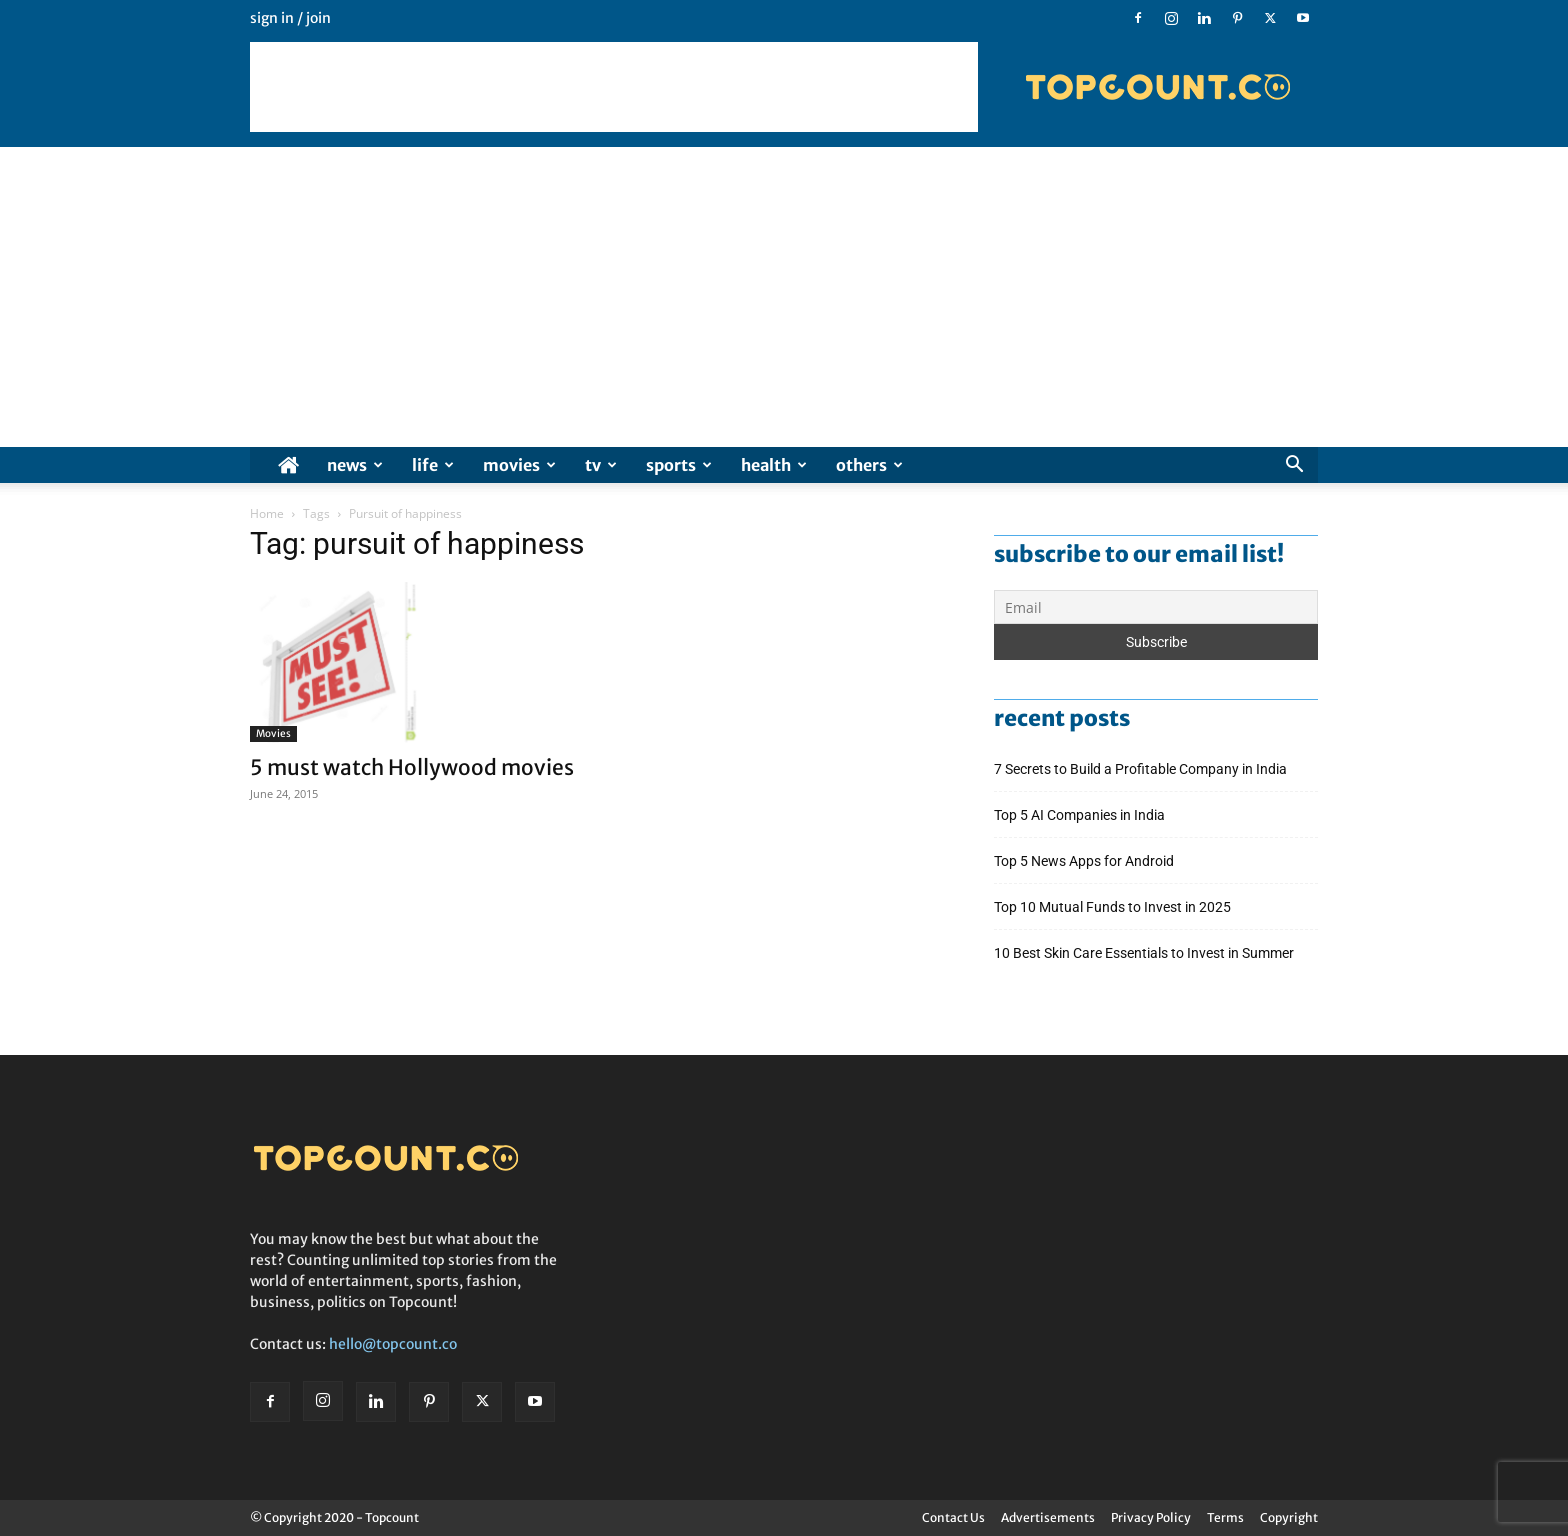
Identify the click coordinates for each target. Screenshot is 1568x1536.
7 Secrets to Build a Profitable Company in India (1142, 769)
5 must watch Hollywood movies (412, 767)
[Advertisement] (614, 87)
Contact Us (953, 1517)
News (355, 465)
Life (433, 465)
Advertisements (1048, 1517)
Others (869, 465)
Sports (679, 465)
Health (774, 465)
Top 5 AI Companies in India (1079, 815)
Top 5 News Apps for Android (1087, 861)
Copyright (1289, 1517)
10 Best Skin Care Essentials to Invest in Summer (1145, 953)
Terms (1225, 1517)
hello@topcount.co (393, 1344)
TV (601, 465)
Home (267, 513)
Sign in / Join (290, 18)
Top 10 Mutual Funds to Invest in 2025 (1114, 907)
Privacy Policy (1151, 1517)
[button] (1294, 466)
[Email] (1156, 607)
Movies (519, 465)
